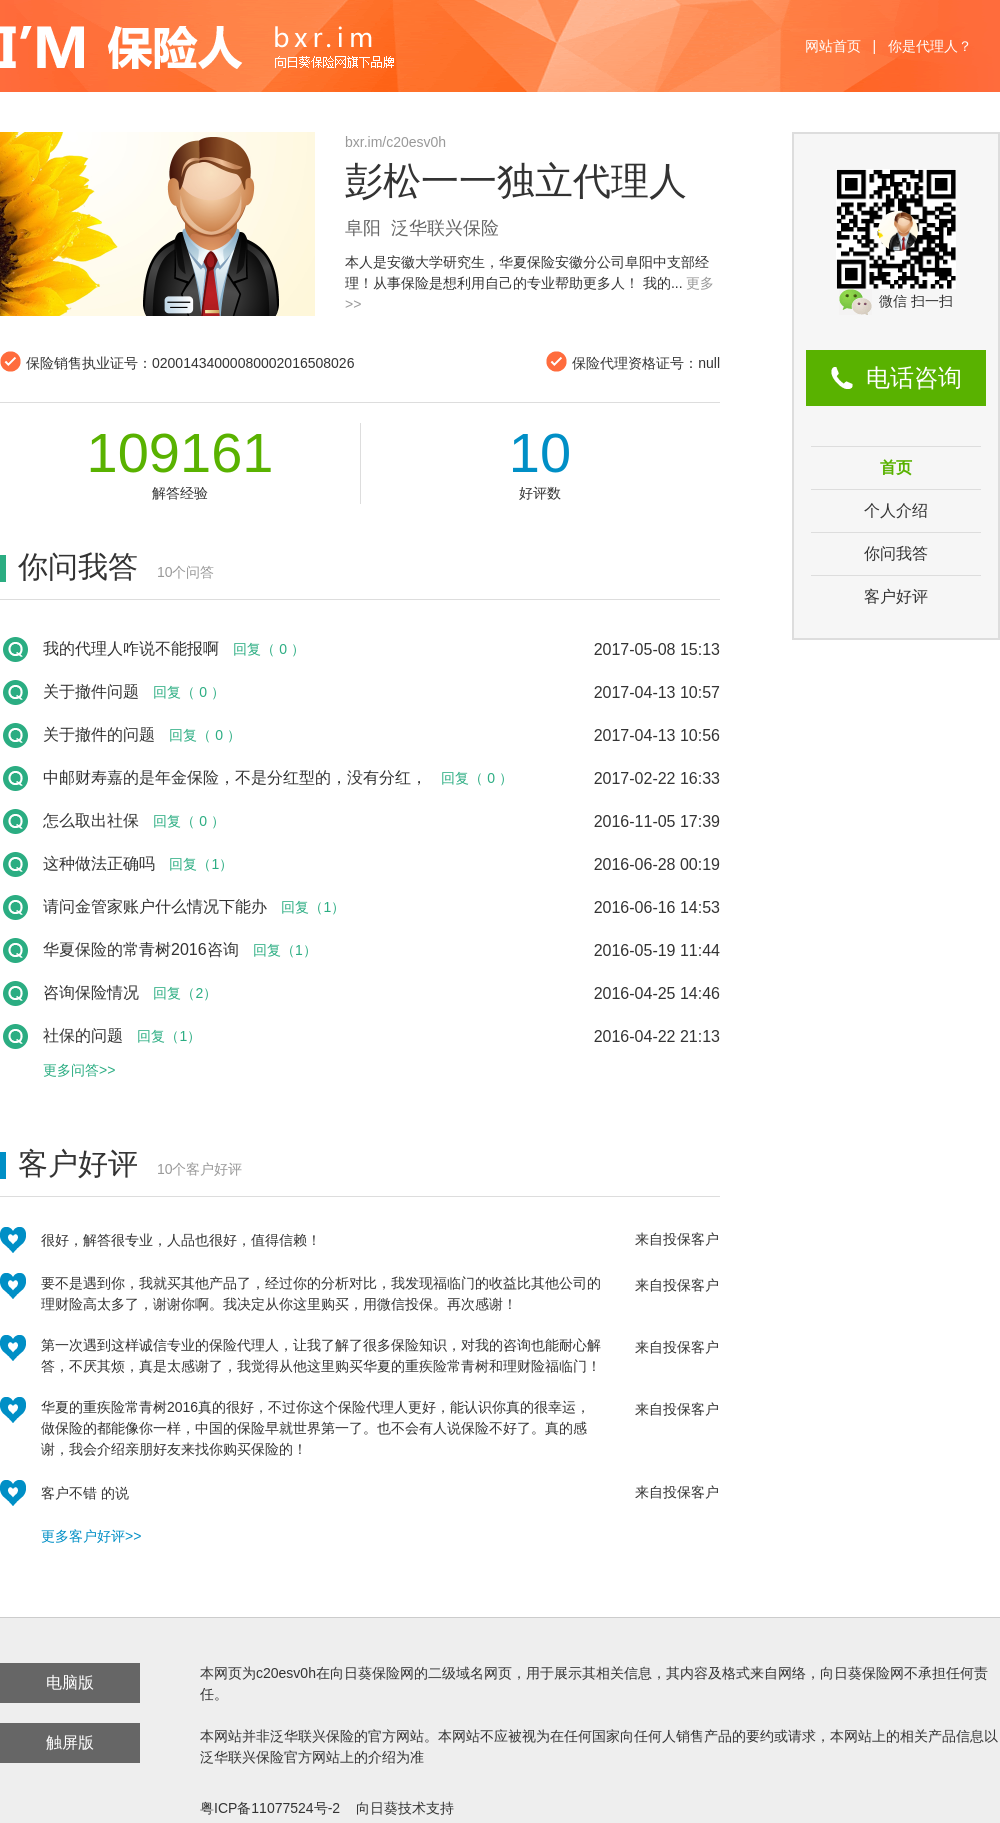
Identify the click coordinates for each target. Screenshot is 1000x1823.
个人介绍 (896, 510)
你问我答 (896, 553)
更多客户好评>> (91, 1536)
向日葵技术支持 (405, 1808)
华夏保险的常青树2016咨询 (141, 949)
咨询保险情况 (91, 992)
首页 (896, 467)
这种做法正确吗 (99, 863)
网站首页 (833, 46)
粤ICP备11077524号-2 (270, 1808)
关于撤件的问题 (99, 734)
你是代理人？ (930, 46)
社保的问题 (83, 1035)
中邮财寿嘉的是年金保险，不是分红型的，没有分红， (235, 777)
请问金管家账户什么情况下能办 (155, 906)
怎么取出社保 (91, 820)
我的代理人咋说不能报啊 (131, 648)
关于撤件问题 (91, 691)
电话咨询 (914, 377)
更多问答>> (79, 1070)
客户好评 (896, 596)
